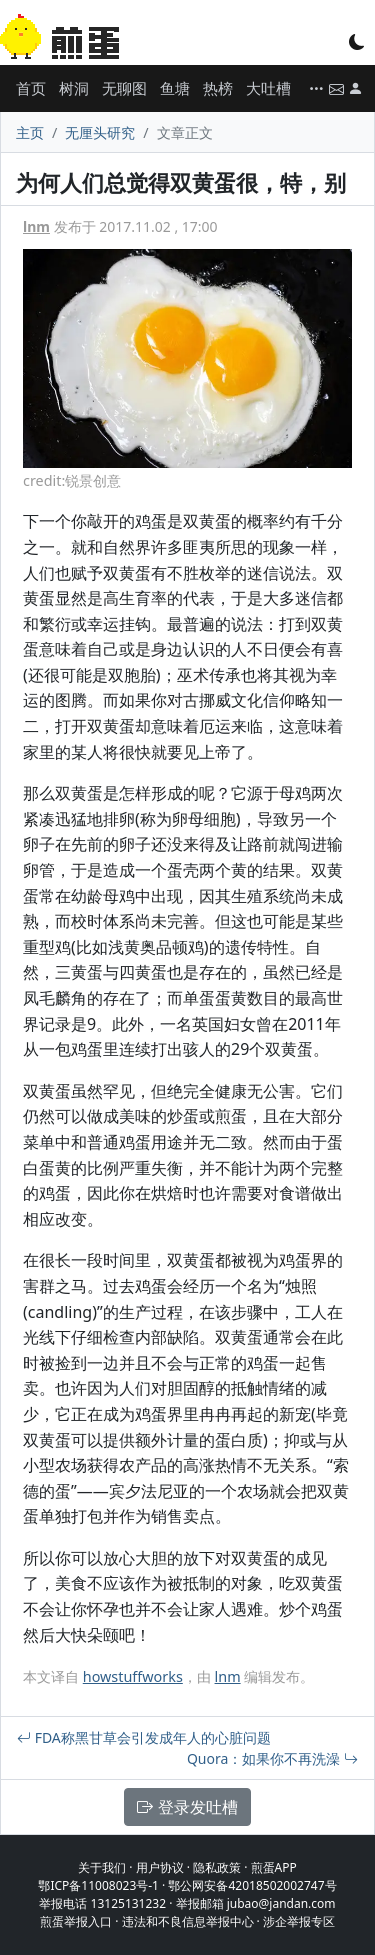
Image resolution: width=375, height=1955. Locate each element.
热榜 (218, 88)
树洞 (74, 88)
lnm (36, 226)
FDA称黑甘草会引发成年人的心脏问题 (144, 1737)
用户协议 (160, 1867)
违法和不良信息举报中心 (188, 1921)
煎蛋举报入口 (76, 1921)
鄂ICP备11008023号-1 (98, 1885)
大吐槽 (268, 88)
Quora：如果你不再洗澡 (272, 1758)
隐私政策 (217, 1867)
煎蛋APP (274, 1867)
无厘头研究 (100, 132)
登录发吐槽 (187, 1807)
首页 (31, 88)
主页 (30, 132)
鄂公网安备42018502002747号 (252, 1885)
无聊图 (124, 88)
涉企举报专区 (299, 1921)
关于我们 (102, 1867)
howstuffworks (133, 1676)
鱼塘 (175, 88)
